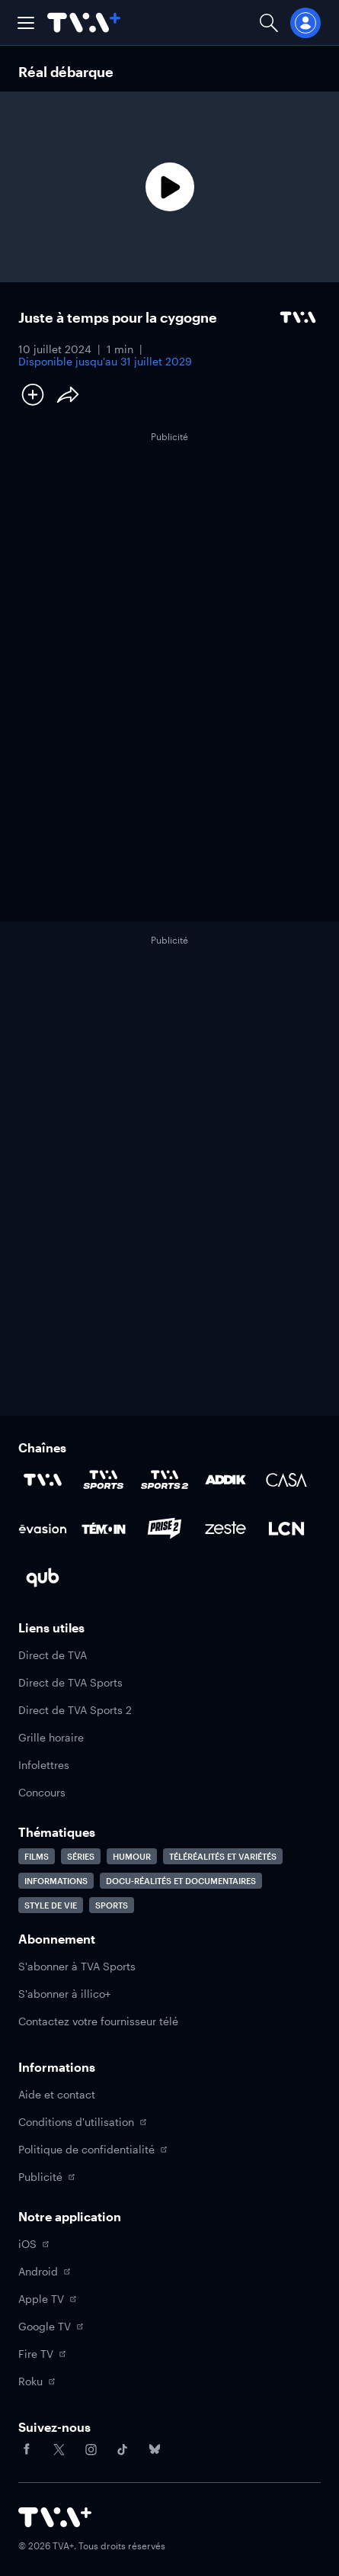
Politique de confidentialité (92, 2149)
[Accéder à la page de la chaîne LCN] (286, 1528)
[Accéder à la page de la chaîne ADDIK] (225, 1479)
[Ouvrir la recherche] (269, 22)
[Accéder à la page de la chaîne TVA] (42, 1479)
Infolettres (43, 1764)
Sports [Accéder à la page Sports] (111, 1905)
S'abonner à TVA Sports (77, 1966)
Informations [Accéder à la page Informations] (56, 1881)
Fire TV (42, 2353)
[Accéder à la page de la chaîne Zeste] (225, 1528)
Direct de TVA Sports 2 (75, 1709)
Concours (42, 1792)
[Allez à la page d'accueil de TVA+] (83, 22)
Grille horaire (51, 1737)
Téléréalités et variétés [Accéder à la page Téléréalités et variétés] (223, 1856)
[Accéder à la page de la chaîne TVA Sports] (103, 1479)
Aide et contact (56, 2094)
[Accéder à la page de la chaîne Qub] (42, 1577)
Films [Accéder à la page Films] (36, 1856)
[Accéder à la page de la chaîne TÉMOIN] (103, 1528)
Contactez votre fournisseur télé (98, 2021)
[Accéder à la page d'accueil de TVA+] (54, 2517)
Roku (36, 2381)
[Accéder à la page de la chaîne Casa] (286, 1479)
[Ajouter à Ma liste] (32, 394)
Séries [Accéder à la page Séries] (80, 1856)
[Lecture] (169, 187)
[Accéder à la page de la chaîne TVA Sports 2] (164, 1479)
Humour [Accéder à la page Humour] (132, 1856)
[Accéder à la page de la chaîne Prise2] (164, 1528)
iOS (33, 2243)
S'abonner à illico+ (64, 1993)
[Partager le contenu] (67, 394)
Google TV (50, 2326)
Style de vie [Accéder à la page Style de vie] (50, 1905)
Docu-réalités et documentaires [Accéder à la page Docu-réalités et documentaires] (181, 1881)
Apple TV (47, 2298)
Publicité (46, 2176)
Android (44, 2271)
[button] (26, 23)
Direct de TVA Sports (70, 1682)
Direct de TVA (52, 1654)
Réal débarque (66, 71)
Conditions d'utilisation (82, 2121)
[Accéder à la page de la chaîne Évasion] (42, 1528)
